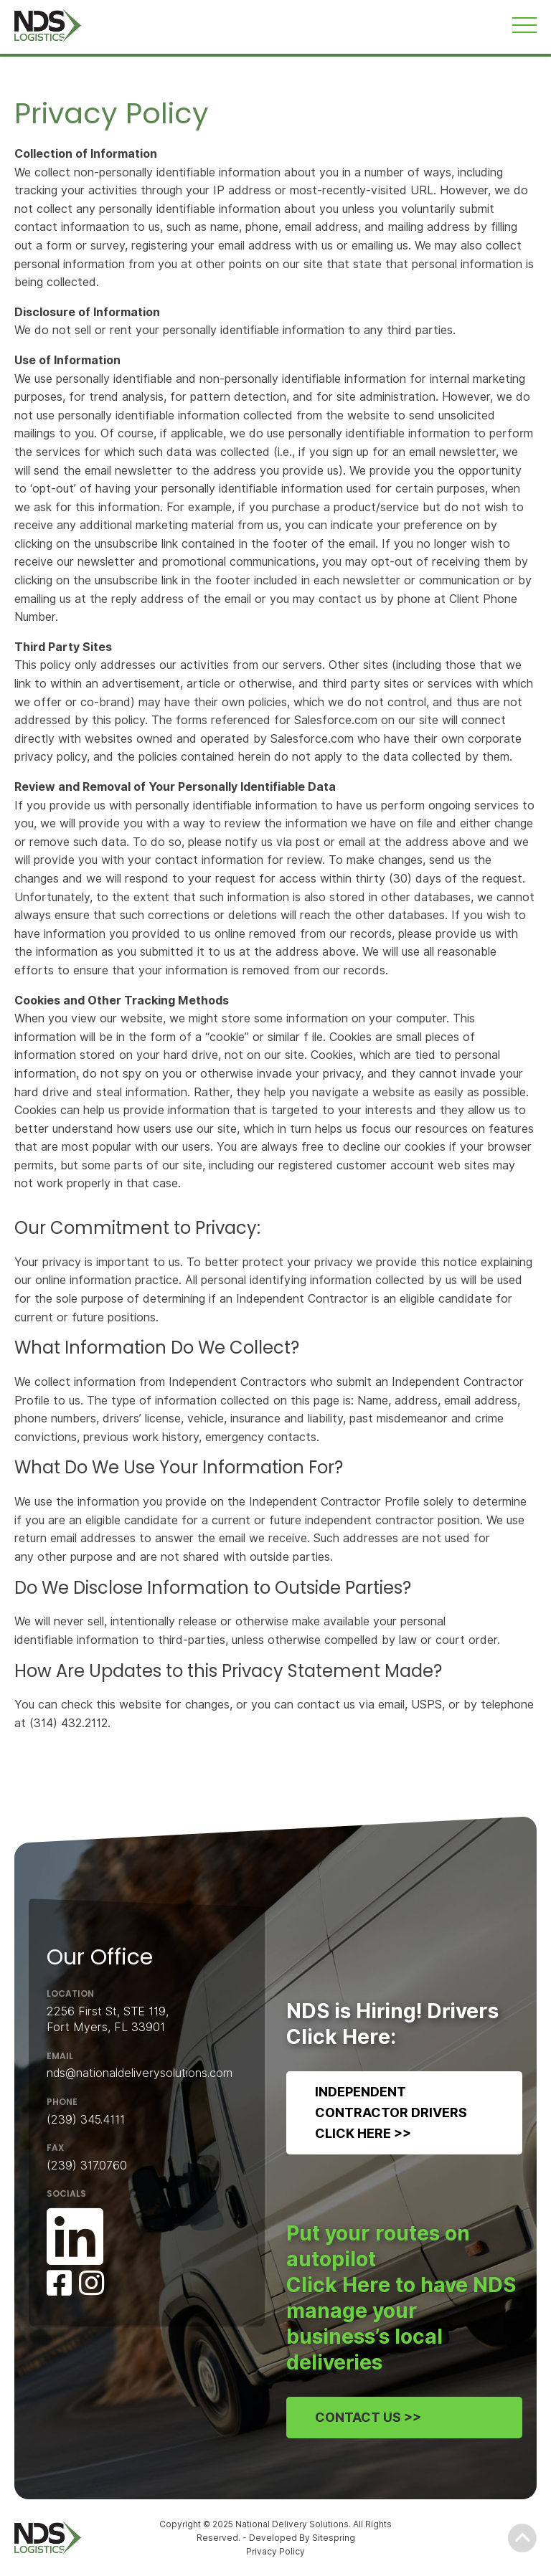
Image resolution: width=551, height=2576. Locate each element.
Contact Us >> (368, 2416)
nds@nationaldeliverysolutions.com (139, 2073)
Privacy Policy (275, 2551)
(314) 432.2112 (68, 1723)
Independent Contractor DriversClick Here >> (391, 2112)
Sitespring (333, 2537)
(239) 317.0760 (87, 2165)
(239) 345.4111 (86, 2119)
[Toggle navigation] (524, 25)
